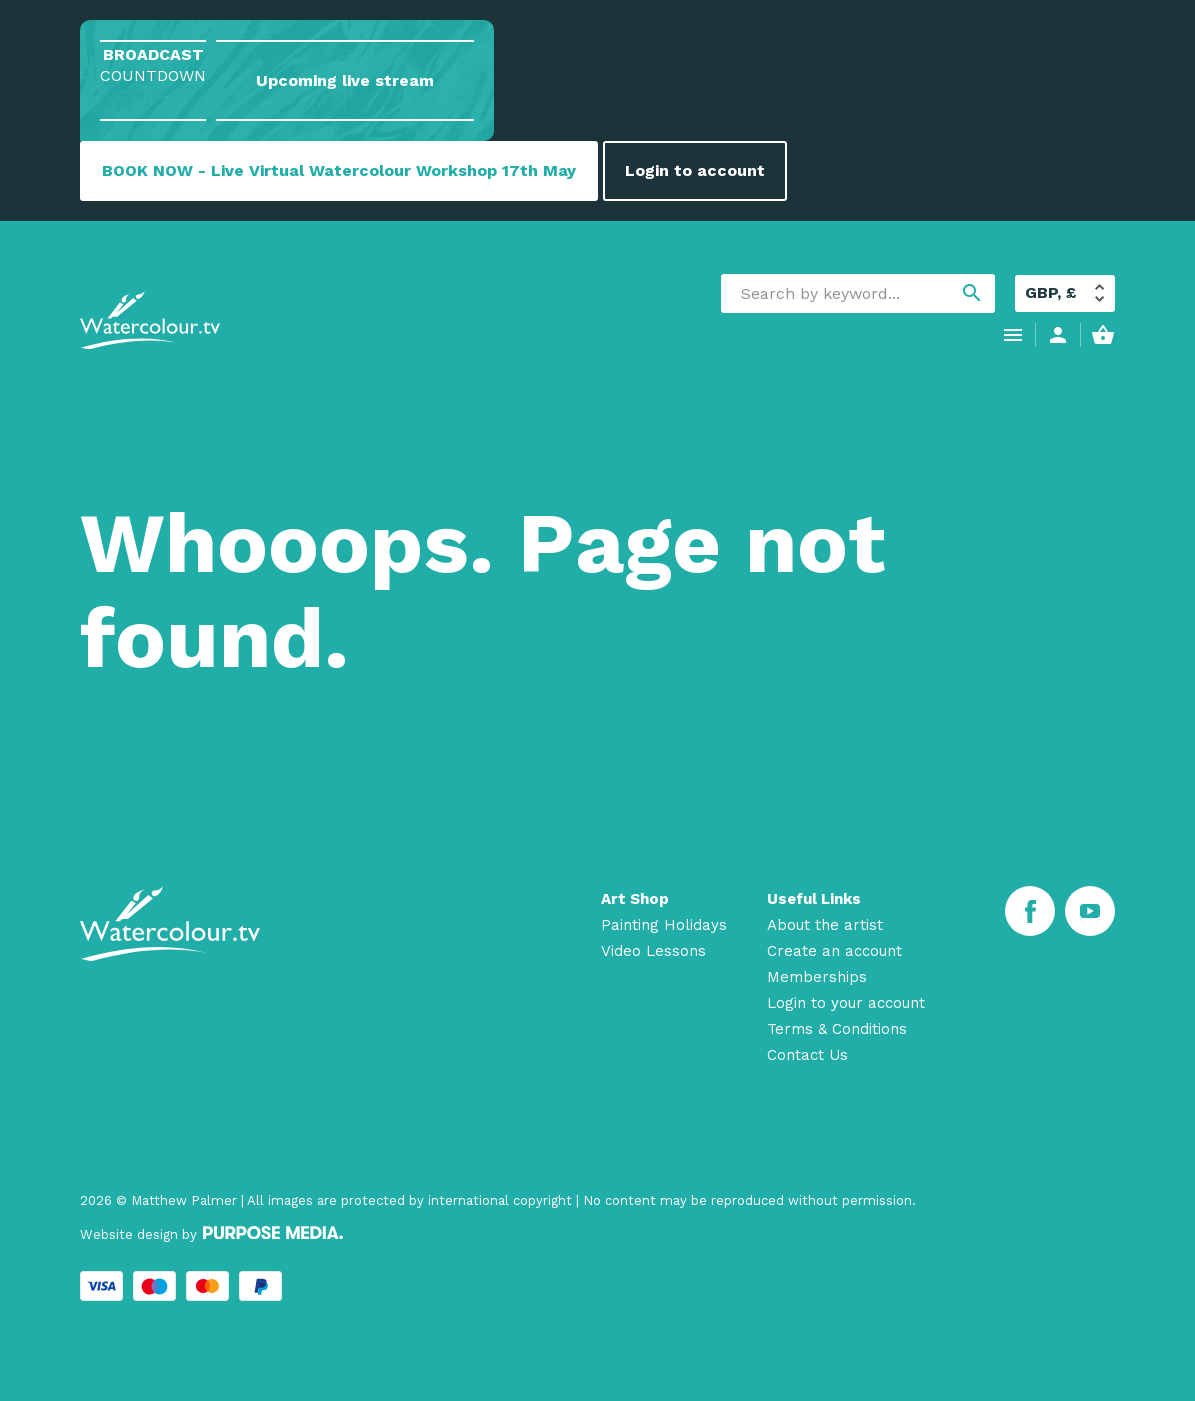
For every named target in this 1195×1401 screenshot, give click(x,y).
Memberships (817, 977)
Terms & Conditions (837, 1029)
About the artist (825, 925)
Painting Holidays (664, 925)
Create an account (834, 951)
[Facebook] (1030, 911)
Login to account (695, 170)
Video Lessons (653, 951)
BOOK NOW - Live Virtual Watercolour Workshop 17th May (339, 170)
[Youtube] (1090, 911)
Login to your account (846, 1003)
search (972, 293)
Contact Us (807, 1055)
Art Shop (635, 899)
